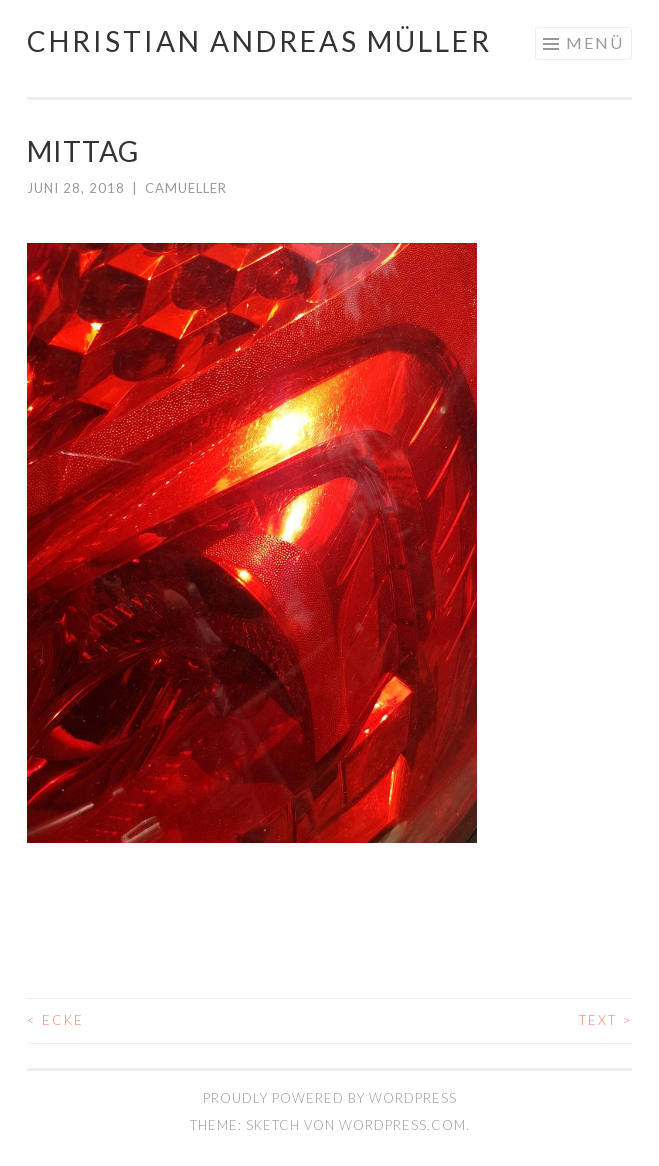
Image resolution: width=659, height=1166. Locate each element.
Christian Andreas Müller (259, 41)
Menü (595, 42)
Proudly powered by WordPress (330, 1098)
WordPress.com (402, 1125)
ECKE (55, 1020)
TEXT (605, 1020)
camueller (186, 188)
